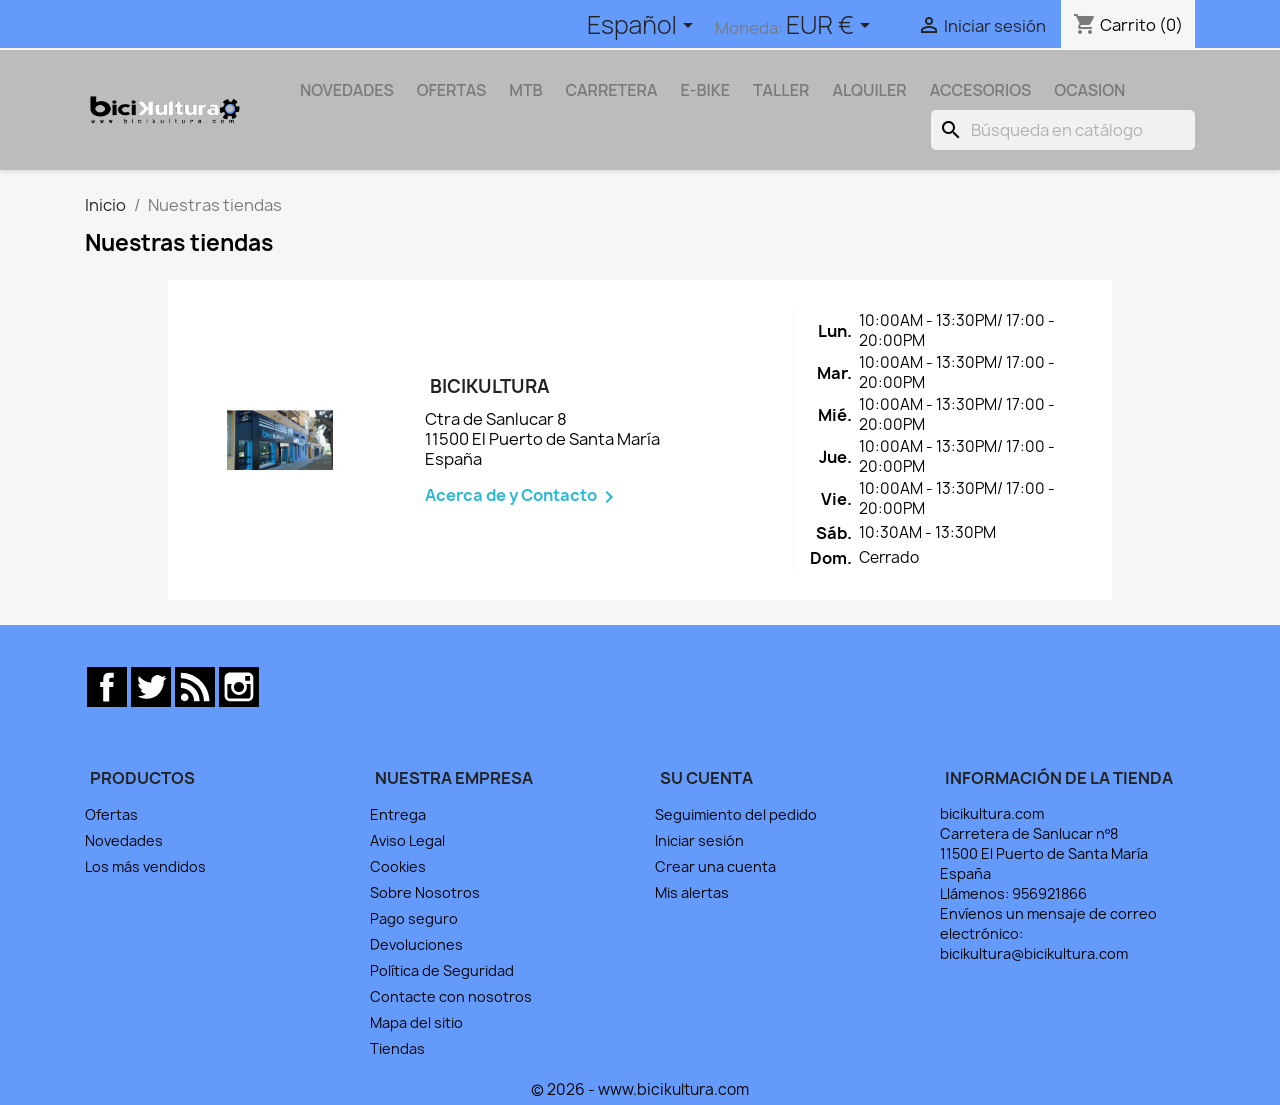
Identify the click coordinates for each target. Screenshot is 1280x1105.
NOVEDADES (347, 90)
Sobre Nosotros (425, 892)
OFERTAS (452, 90)
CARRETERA (612, 90)
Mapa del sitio (416, 1022)
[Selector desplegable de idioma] (643, 27)
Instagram (239, 687)
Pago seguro (414, 918)
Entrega (398, 814)
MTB (525, 90)
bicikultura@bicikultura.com (1034, 953)
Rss (195, 687)
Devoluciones (416, 944)
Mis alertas (692, 892)
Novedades (124, 840)
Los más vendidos (145, 866)
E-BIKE (706, 90)
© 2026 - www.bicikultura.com (640, 1089)
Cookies (398, 866)
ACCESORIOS (981, 90)
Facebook (107, 687)
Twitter (151, 687)
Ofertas (111, 814)
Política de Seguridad (442, 970)
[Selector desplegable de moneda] (831, 27)
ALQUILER (869, 90)
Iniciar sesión (699, 840)
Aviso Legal (407, 840)
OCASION (1089, 90)
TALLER (781, 90)
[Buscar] (1063, 130)
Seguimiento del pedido (736, 814)
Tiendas (397, 1048)
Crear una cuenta (715, 866)
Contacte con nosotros (451, 996)
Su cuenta (706, 778)
